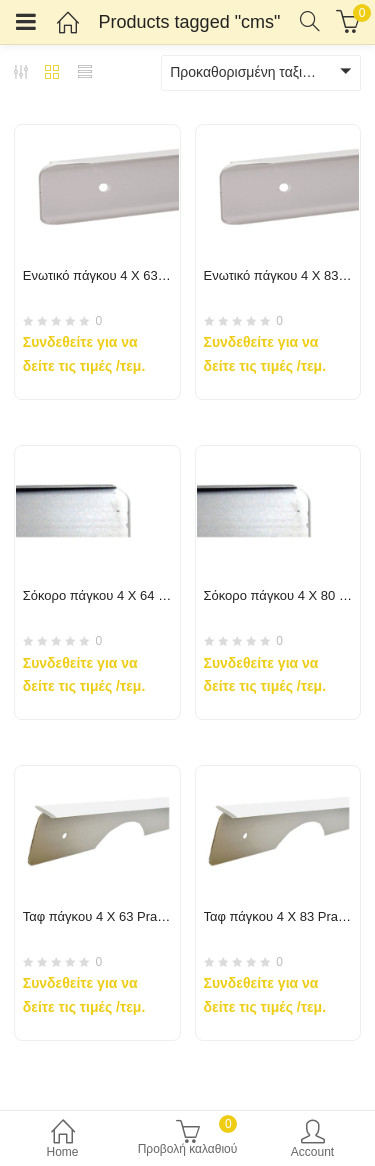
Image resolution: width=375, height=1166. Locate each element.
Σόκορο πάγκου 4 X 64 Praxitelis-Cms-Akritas (154, 595)
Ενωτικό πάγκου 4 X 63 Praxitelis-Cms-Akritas (156, 275)
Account (312, 1140)
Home (62, 1140)
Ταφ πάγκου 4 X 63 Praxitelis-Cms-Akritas (144, 916)
